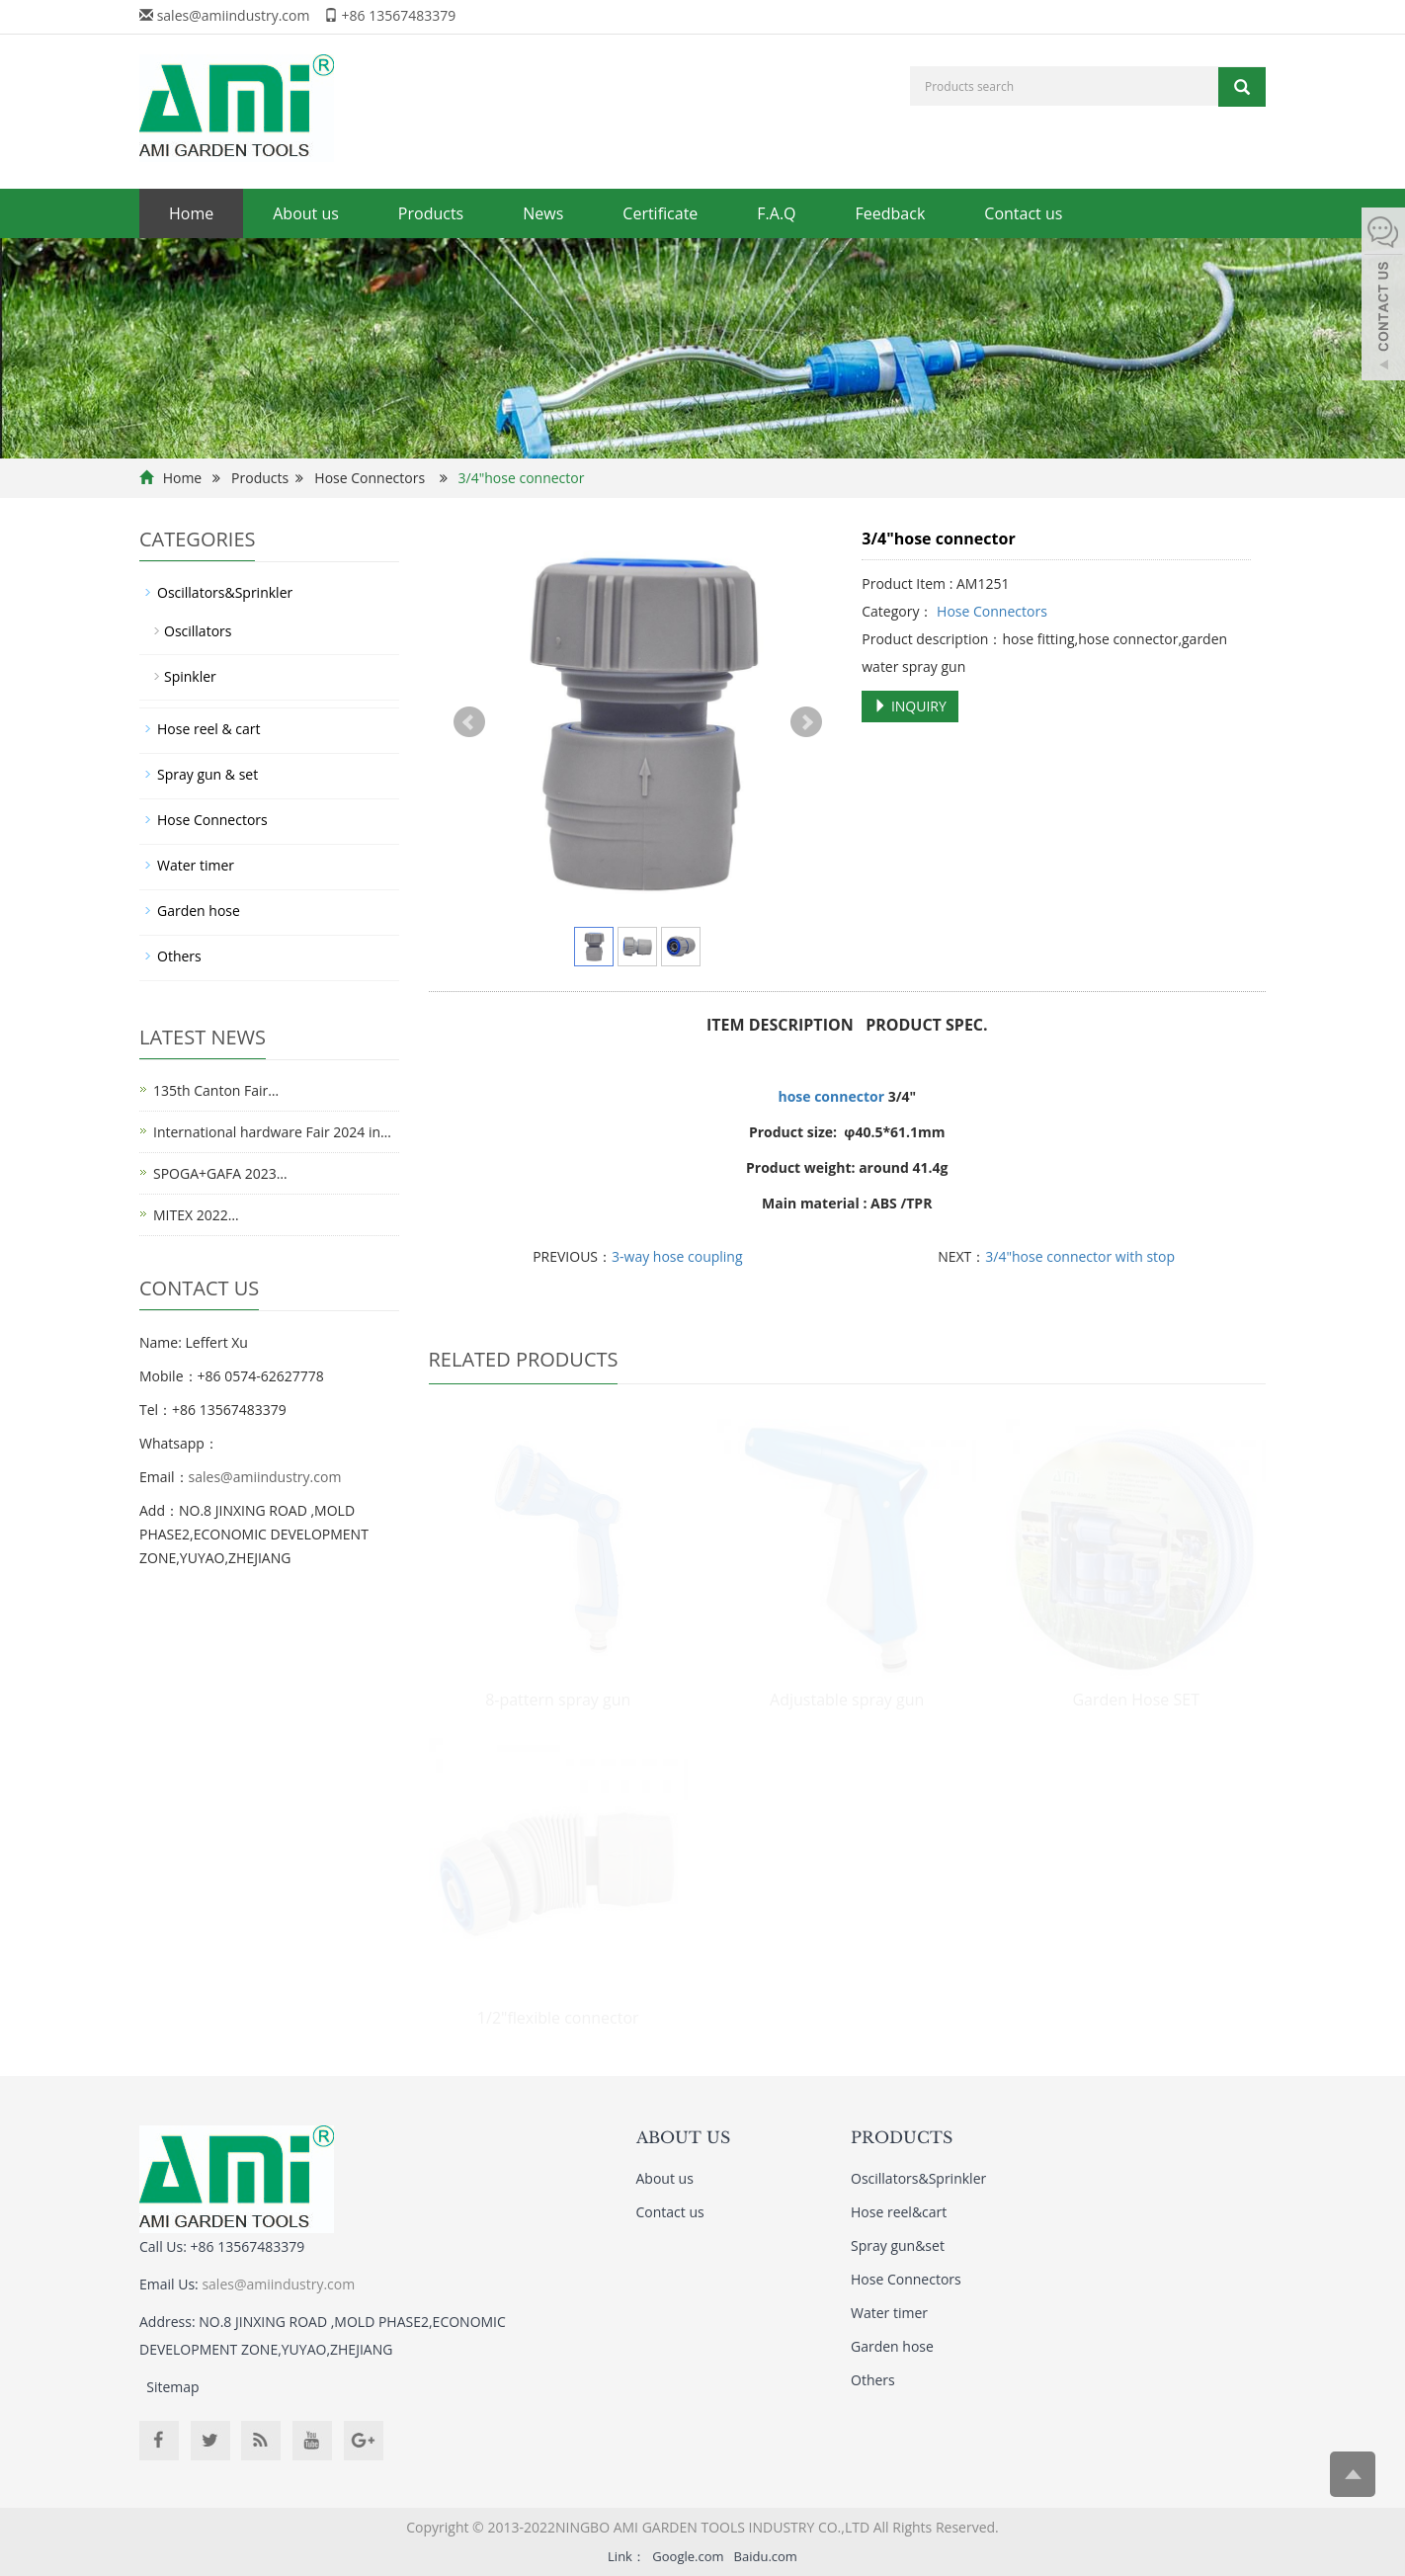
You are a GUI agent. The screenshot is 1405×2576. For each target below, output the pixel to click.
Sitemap (172, 2386)
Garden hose (198, 910)
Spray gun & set (207, 774)
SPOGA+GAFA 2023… (220, 1173)
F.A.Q (776, 213)
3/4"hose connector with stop (1080, 1256)
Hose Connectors (369, 477)
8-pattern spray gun (557, 1699)
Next (806, 722)
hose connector (831, 1096)
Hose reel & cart (209, 728)
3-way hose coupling (677, 1256)
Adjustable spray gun (847, 1699)
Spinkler (190, 676)
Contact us (1023, 213)
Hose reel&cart (899, 2211)
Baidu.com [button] (765, 2556)
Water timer (195, 865)
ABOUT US (683, 2137)
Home (191, 213)
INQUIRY (910, 706)
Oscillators (197, 631)
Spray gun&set (898, 2245)
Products (430, 213)
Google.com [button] (687, 2556)
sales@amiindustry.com (233, 15)
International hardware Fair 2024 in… (272, 1131)
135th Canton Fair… (216, 1090)
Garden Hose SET (1135, 1699)
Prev (469, 722)
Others (179, 956)
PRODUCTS (901, 2137)
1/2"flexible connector (558, 2018)
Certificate (660, 213)
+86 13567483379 (399, 15)
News (543, 213)
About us (306, 213)
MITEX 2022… (196, 1214)
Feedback (891, 213)
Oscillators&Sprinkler (224, 592)
